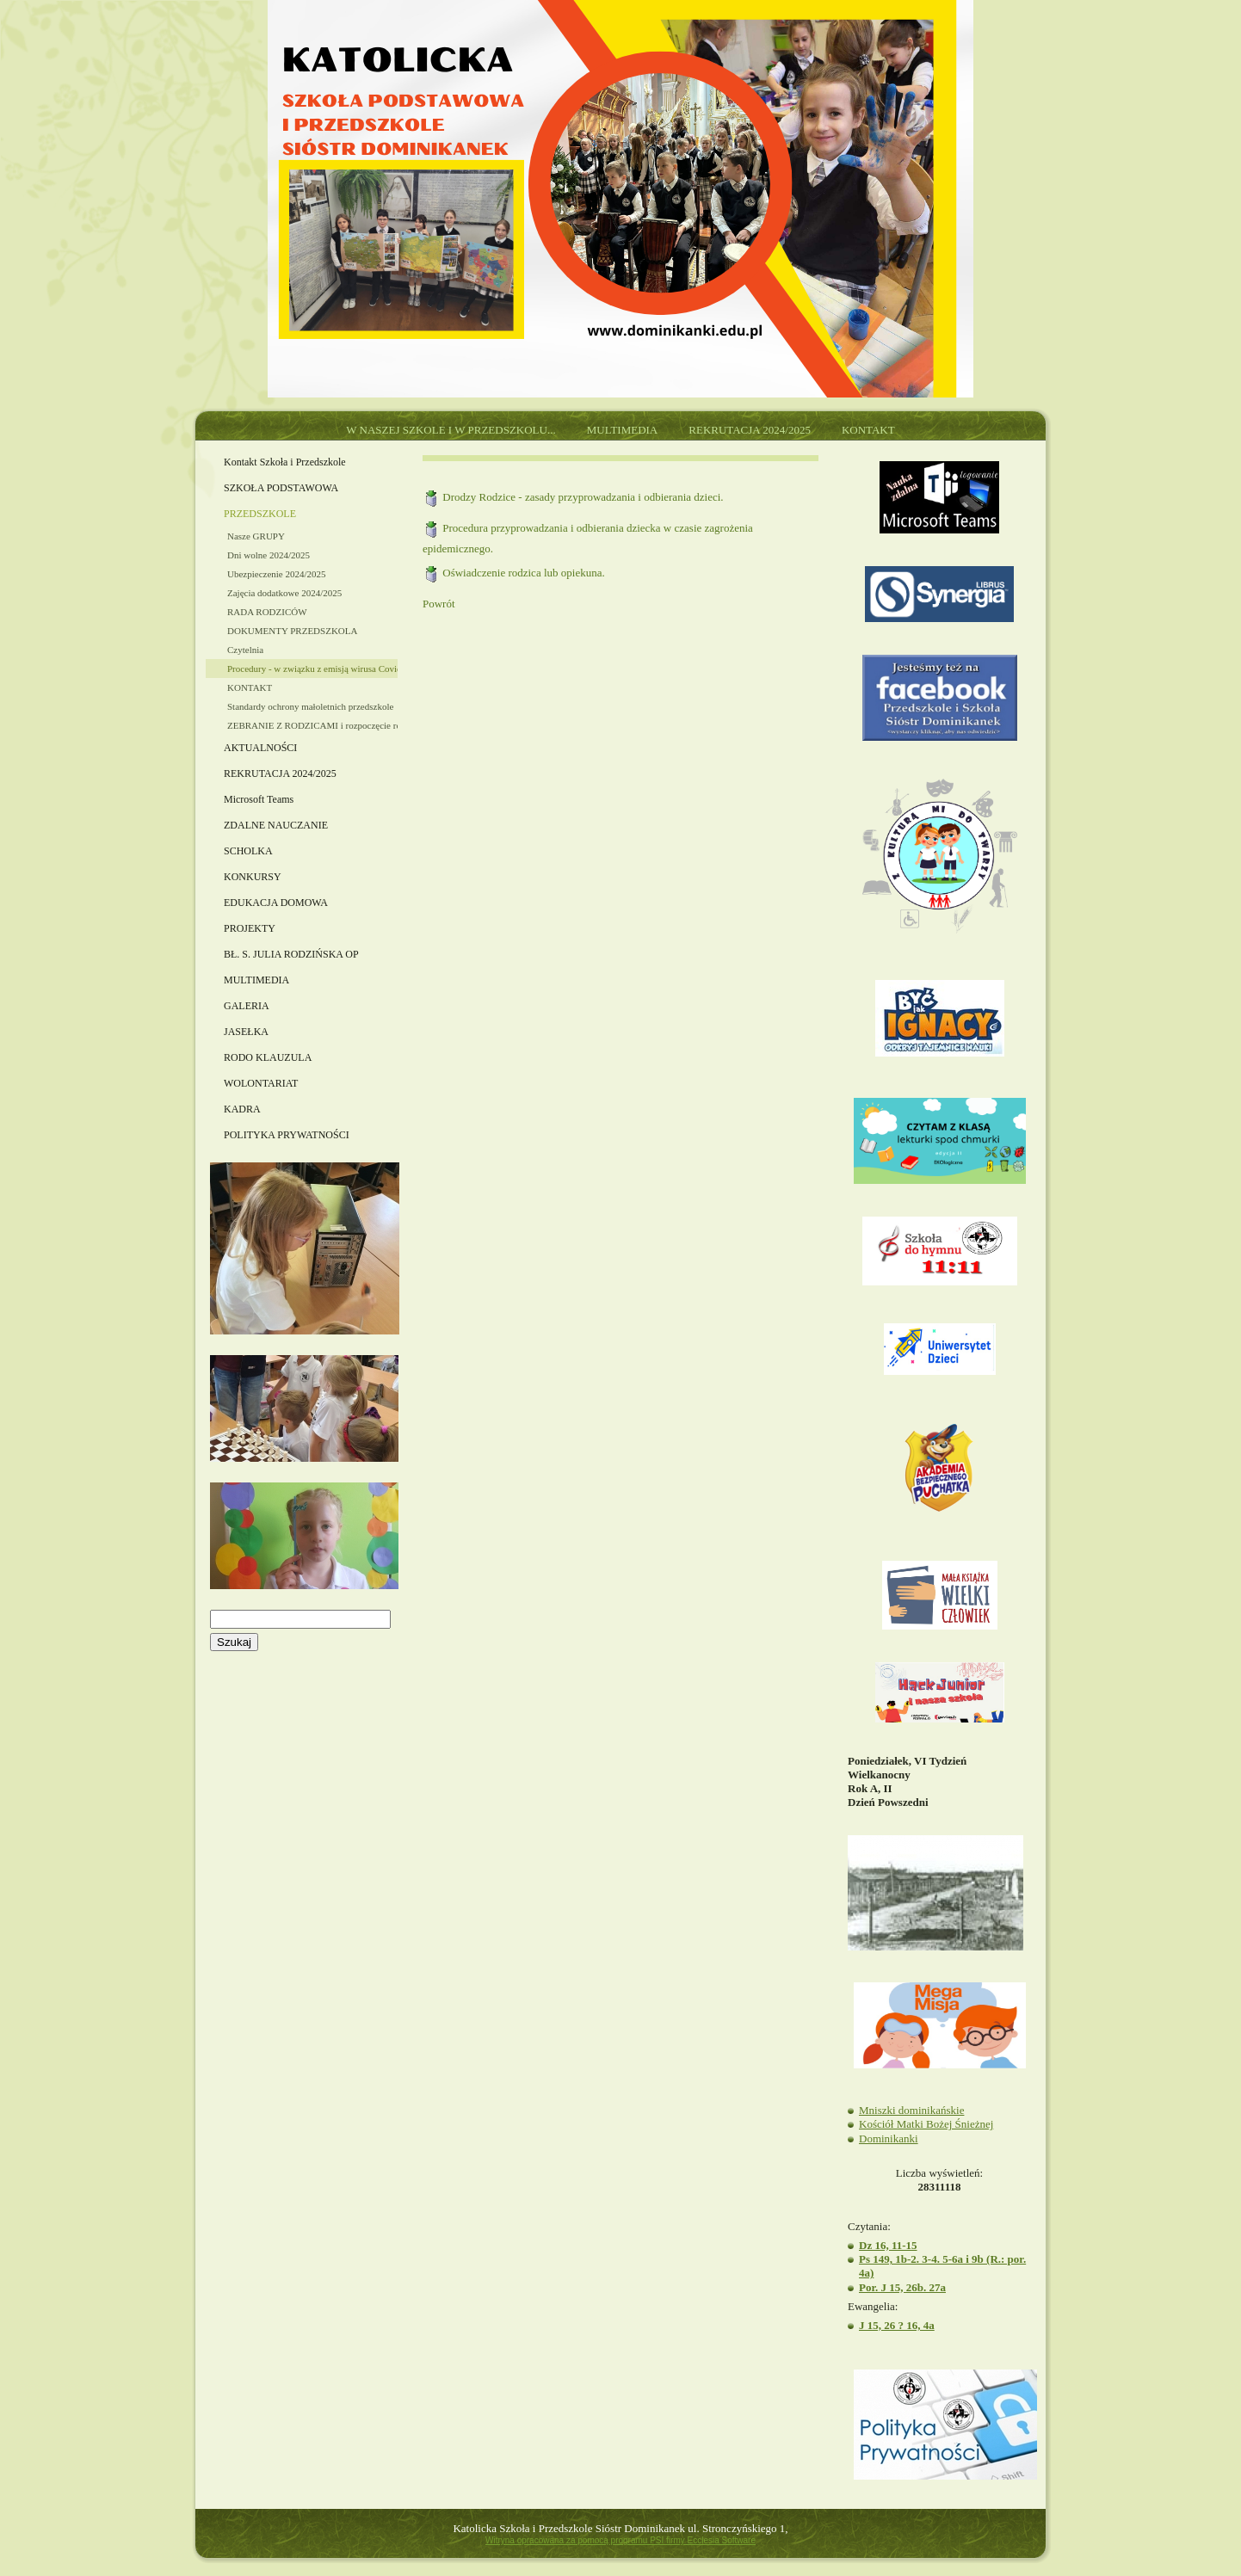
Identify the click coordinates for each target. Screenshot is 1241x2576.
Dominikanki (888, 2138)
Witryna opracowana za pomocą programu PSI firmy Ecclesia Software (620, 2540)
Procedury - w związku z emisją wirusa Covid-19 (312, 668)
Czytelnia (245, 649)
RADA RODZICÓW (267, 612)
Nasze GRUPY (256, 536)
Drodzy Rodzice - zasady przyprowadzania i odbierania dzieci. (582, 496)
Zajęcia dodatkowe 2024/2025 (284, 593)
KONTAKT (249, 687)
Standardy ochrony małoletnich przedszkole (310, 706)
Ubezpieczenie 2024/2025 (276, 574)
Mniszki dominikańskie (911, 2110)
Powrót (439, 603)
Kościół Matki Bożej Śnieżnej (926, 2123)
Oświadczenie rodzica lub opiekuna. (523, 572)
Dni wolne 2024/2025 (268, 555)
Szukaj (234, 1642)
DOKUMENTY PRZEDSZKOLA (292, 631)
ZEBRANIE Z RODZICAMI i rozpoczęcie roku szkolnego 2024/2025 (312, 725)
